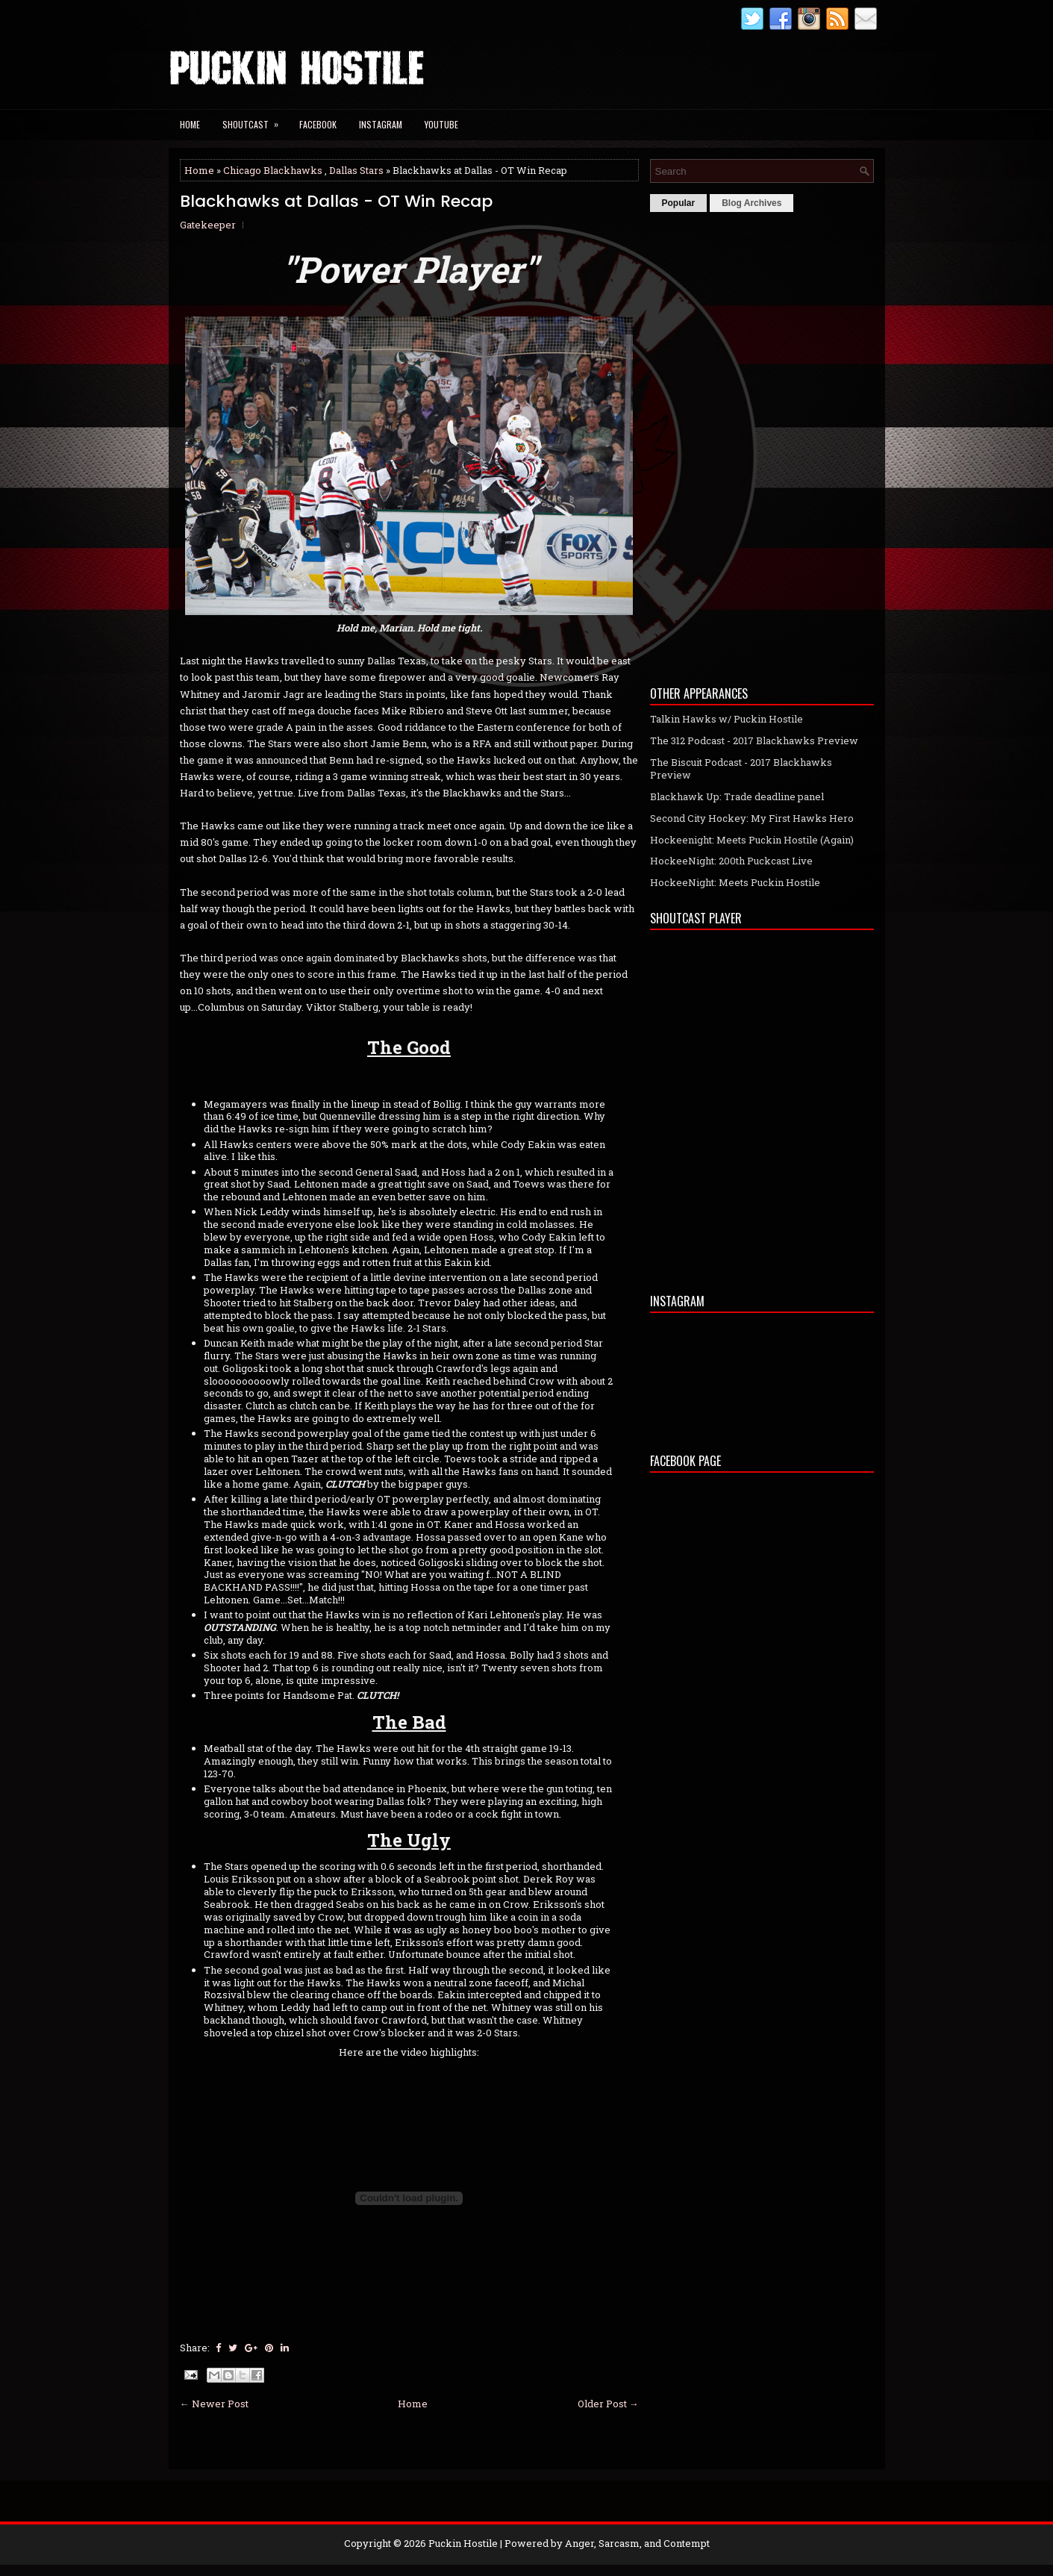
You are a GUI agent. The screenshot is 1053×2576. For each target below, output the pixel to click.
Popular (679, 203)
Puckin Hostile (463, 2543)
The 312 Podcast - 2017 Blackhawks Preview (754, 740)
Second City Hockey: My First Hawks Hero (752, 818)
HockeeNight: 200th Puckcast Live (731, 860)
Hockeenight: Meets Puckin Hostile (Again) (752, 839)
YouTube (441, 124)
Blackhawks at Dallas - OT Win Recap (336, 201)
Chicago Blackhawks (272, 170)
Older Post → (608, 2403)
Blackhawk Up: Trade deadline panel (737, 796)
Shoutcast (255, 120)
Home (190, 124)
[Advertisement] (762, 445)
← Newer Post (214, 2403)
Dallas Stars (356, 170)
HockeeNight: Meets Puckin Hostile (735, 882)
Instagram (380, 124)
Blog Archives (751, 203)
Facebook (318, 124)
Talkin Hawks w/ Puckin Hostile (726, 719)
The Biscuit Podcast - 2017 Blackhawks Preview (741, 768)
